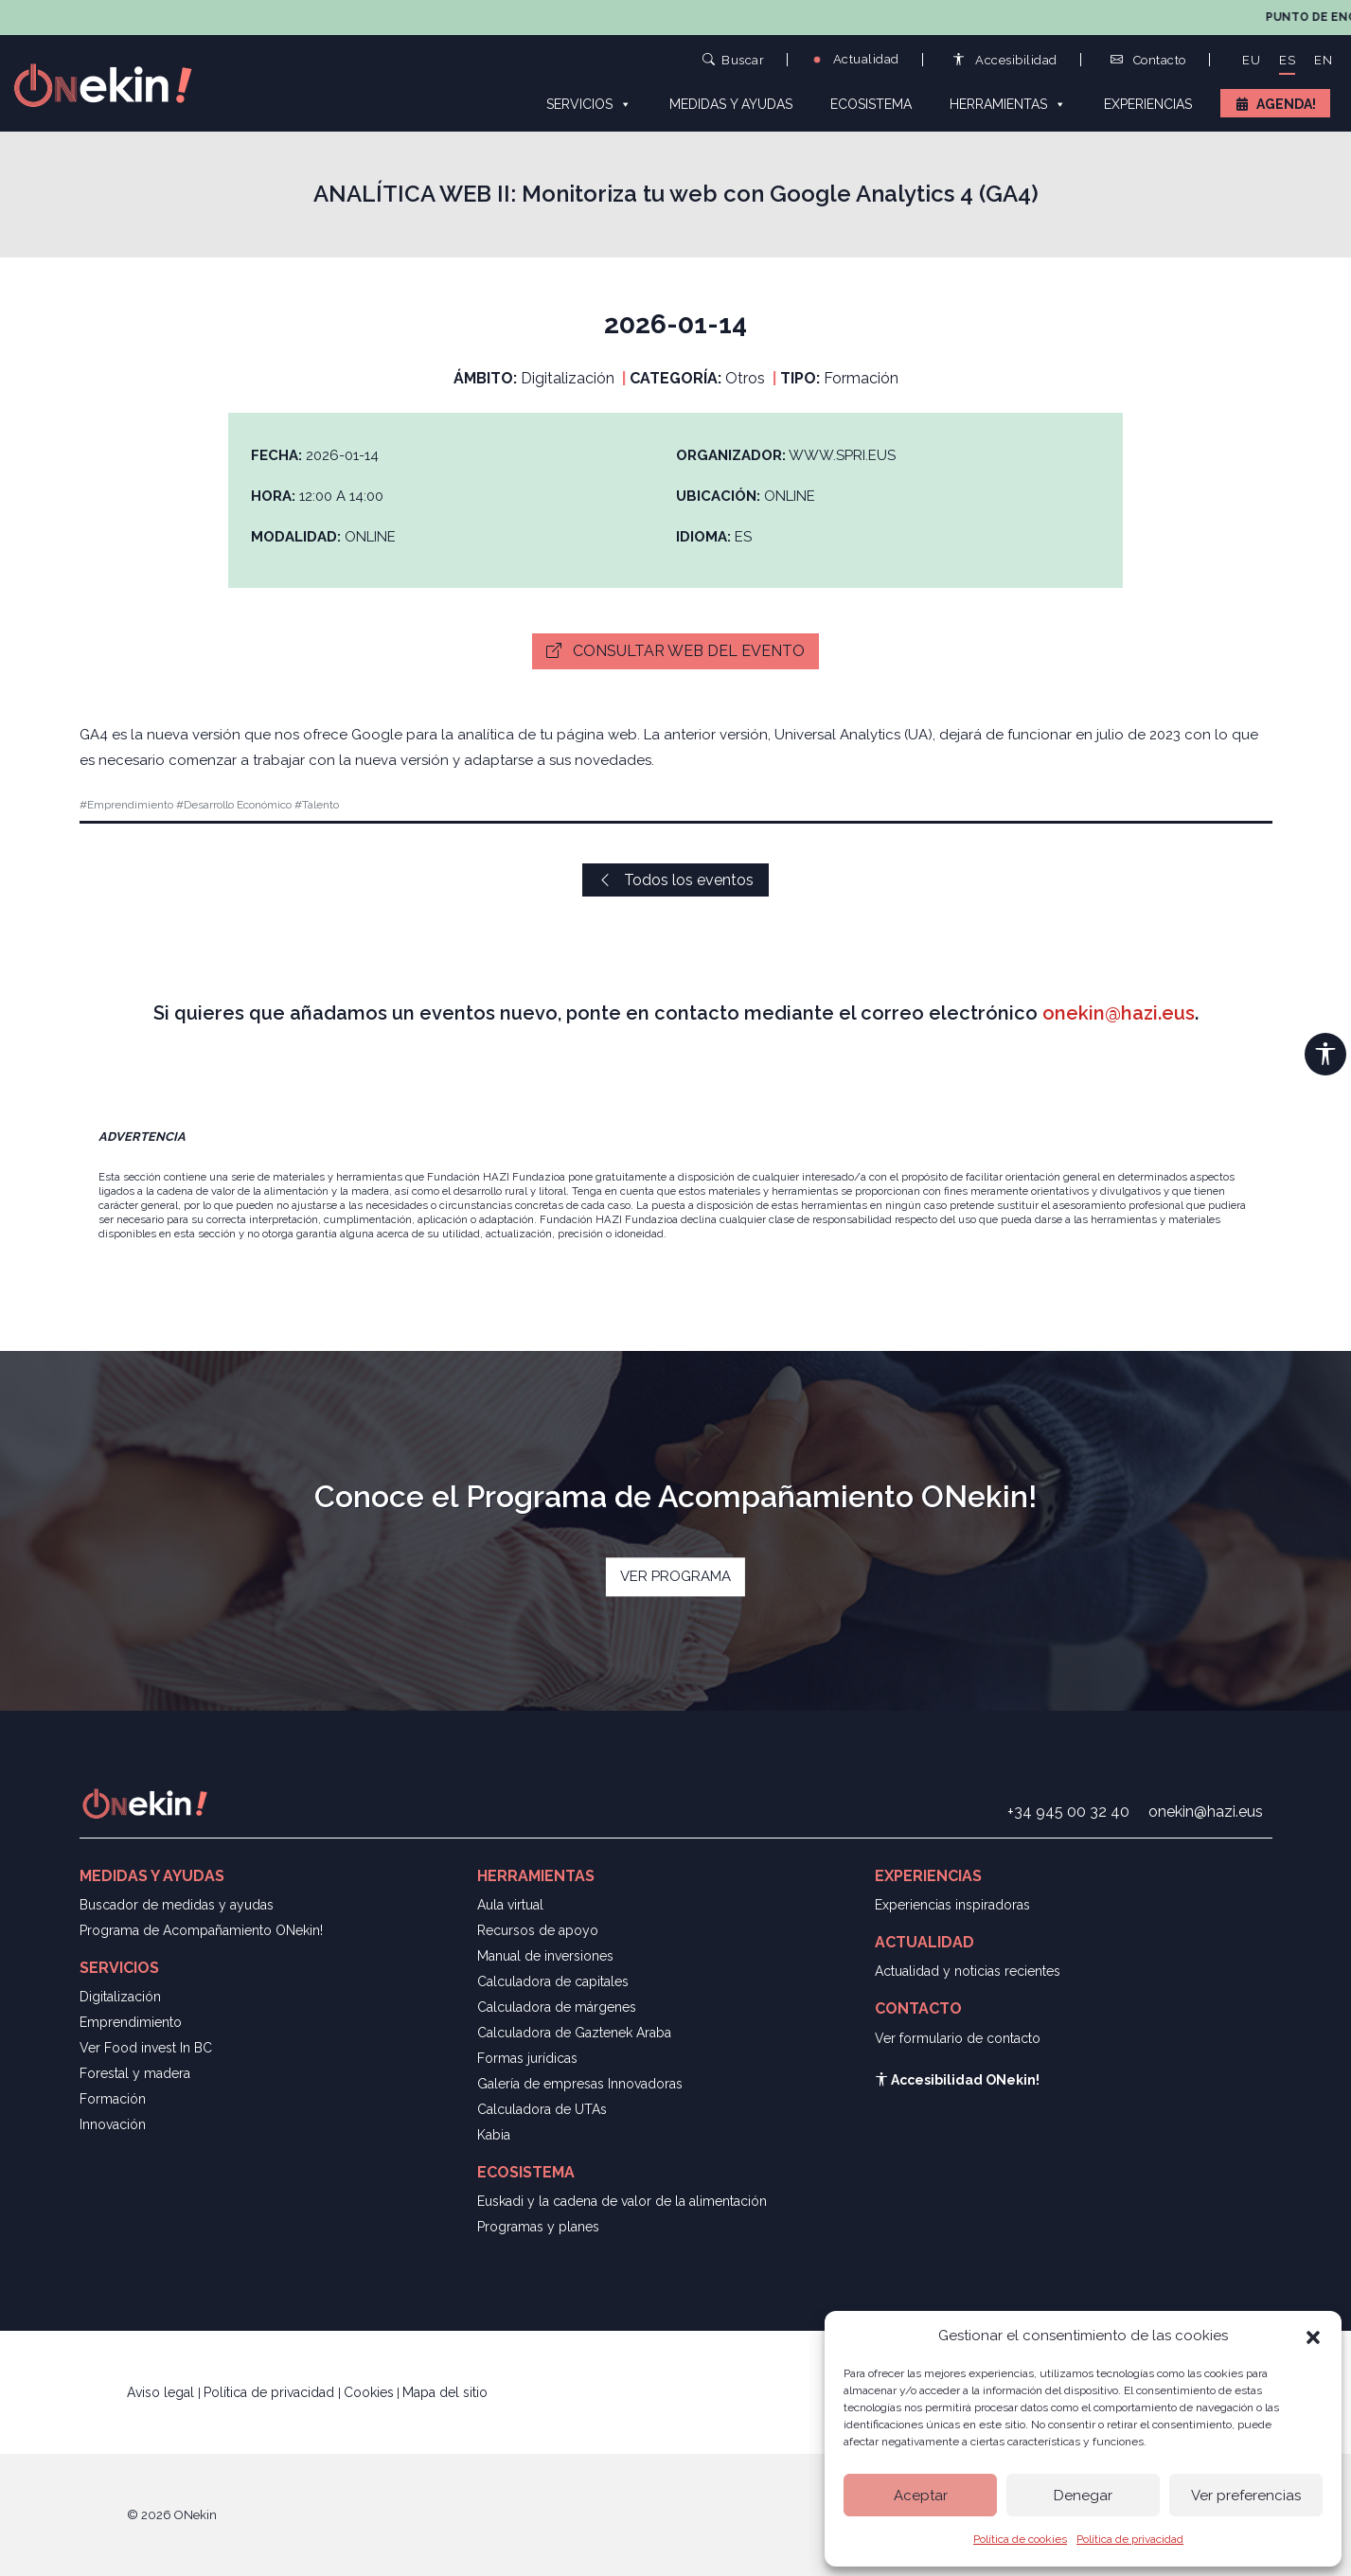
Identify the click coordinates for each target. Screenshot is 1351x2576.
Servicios (588, 103)
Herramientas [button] (1008, 103)
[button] (1313, 2335)
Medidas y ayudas (730, 104)
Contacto (1148, 60)
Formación (113, 2098)
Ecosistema (871, 104)
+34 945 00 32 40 (1068, 1812)
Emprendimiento (131, 2022)
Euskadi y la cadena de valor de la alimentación (622, 2201)
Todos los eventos (675, 880)
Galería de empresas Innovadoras (580, 2083)
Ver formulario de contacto (957, 2038)
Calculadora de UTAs (542, 2109)
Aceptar (921, 2495)
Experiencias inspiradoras (952, 1904)
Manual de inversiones (545, 1955)
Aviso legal (162, 2392)
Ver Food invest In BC (146, 2047)
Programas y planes (538, 2226)
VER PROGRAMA (675, 1576)
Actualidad (854, 59)
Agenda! (1286, 104)
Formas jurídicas (527, 2058)
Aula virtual (510, 1904)
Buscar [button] (733, 59)
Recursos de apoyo (537, 1930)
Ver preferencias (1246, 2495)
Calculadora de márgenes (556, 2007)
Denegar (1083, 2495)
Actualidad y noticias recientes (967, 1971)
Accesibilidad (1005, 60)
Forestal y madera (135, 2073)
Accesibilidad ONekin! (957, 2079)
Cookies (369, 2392)
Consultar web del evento (675, 651)
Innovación (113, 2124)
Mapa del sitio (445, 2392)
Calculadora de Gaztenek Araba (574, 2032)
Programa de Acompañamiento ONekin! (201, 1930)
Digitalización (120, 1996)
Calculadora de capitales (553, 1981)
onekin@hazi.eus (1118, 1013)
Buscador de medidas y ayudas (177, 1904)
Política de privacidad (1129, 2539)
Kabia (493, 2134)
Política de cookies (1020, 2539)
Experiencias (1148, 104)
